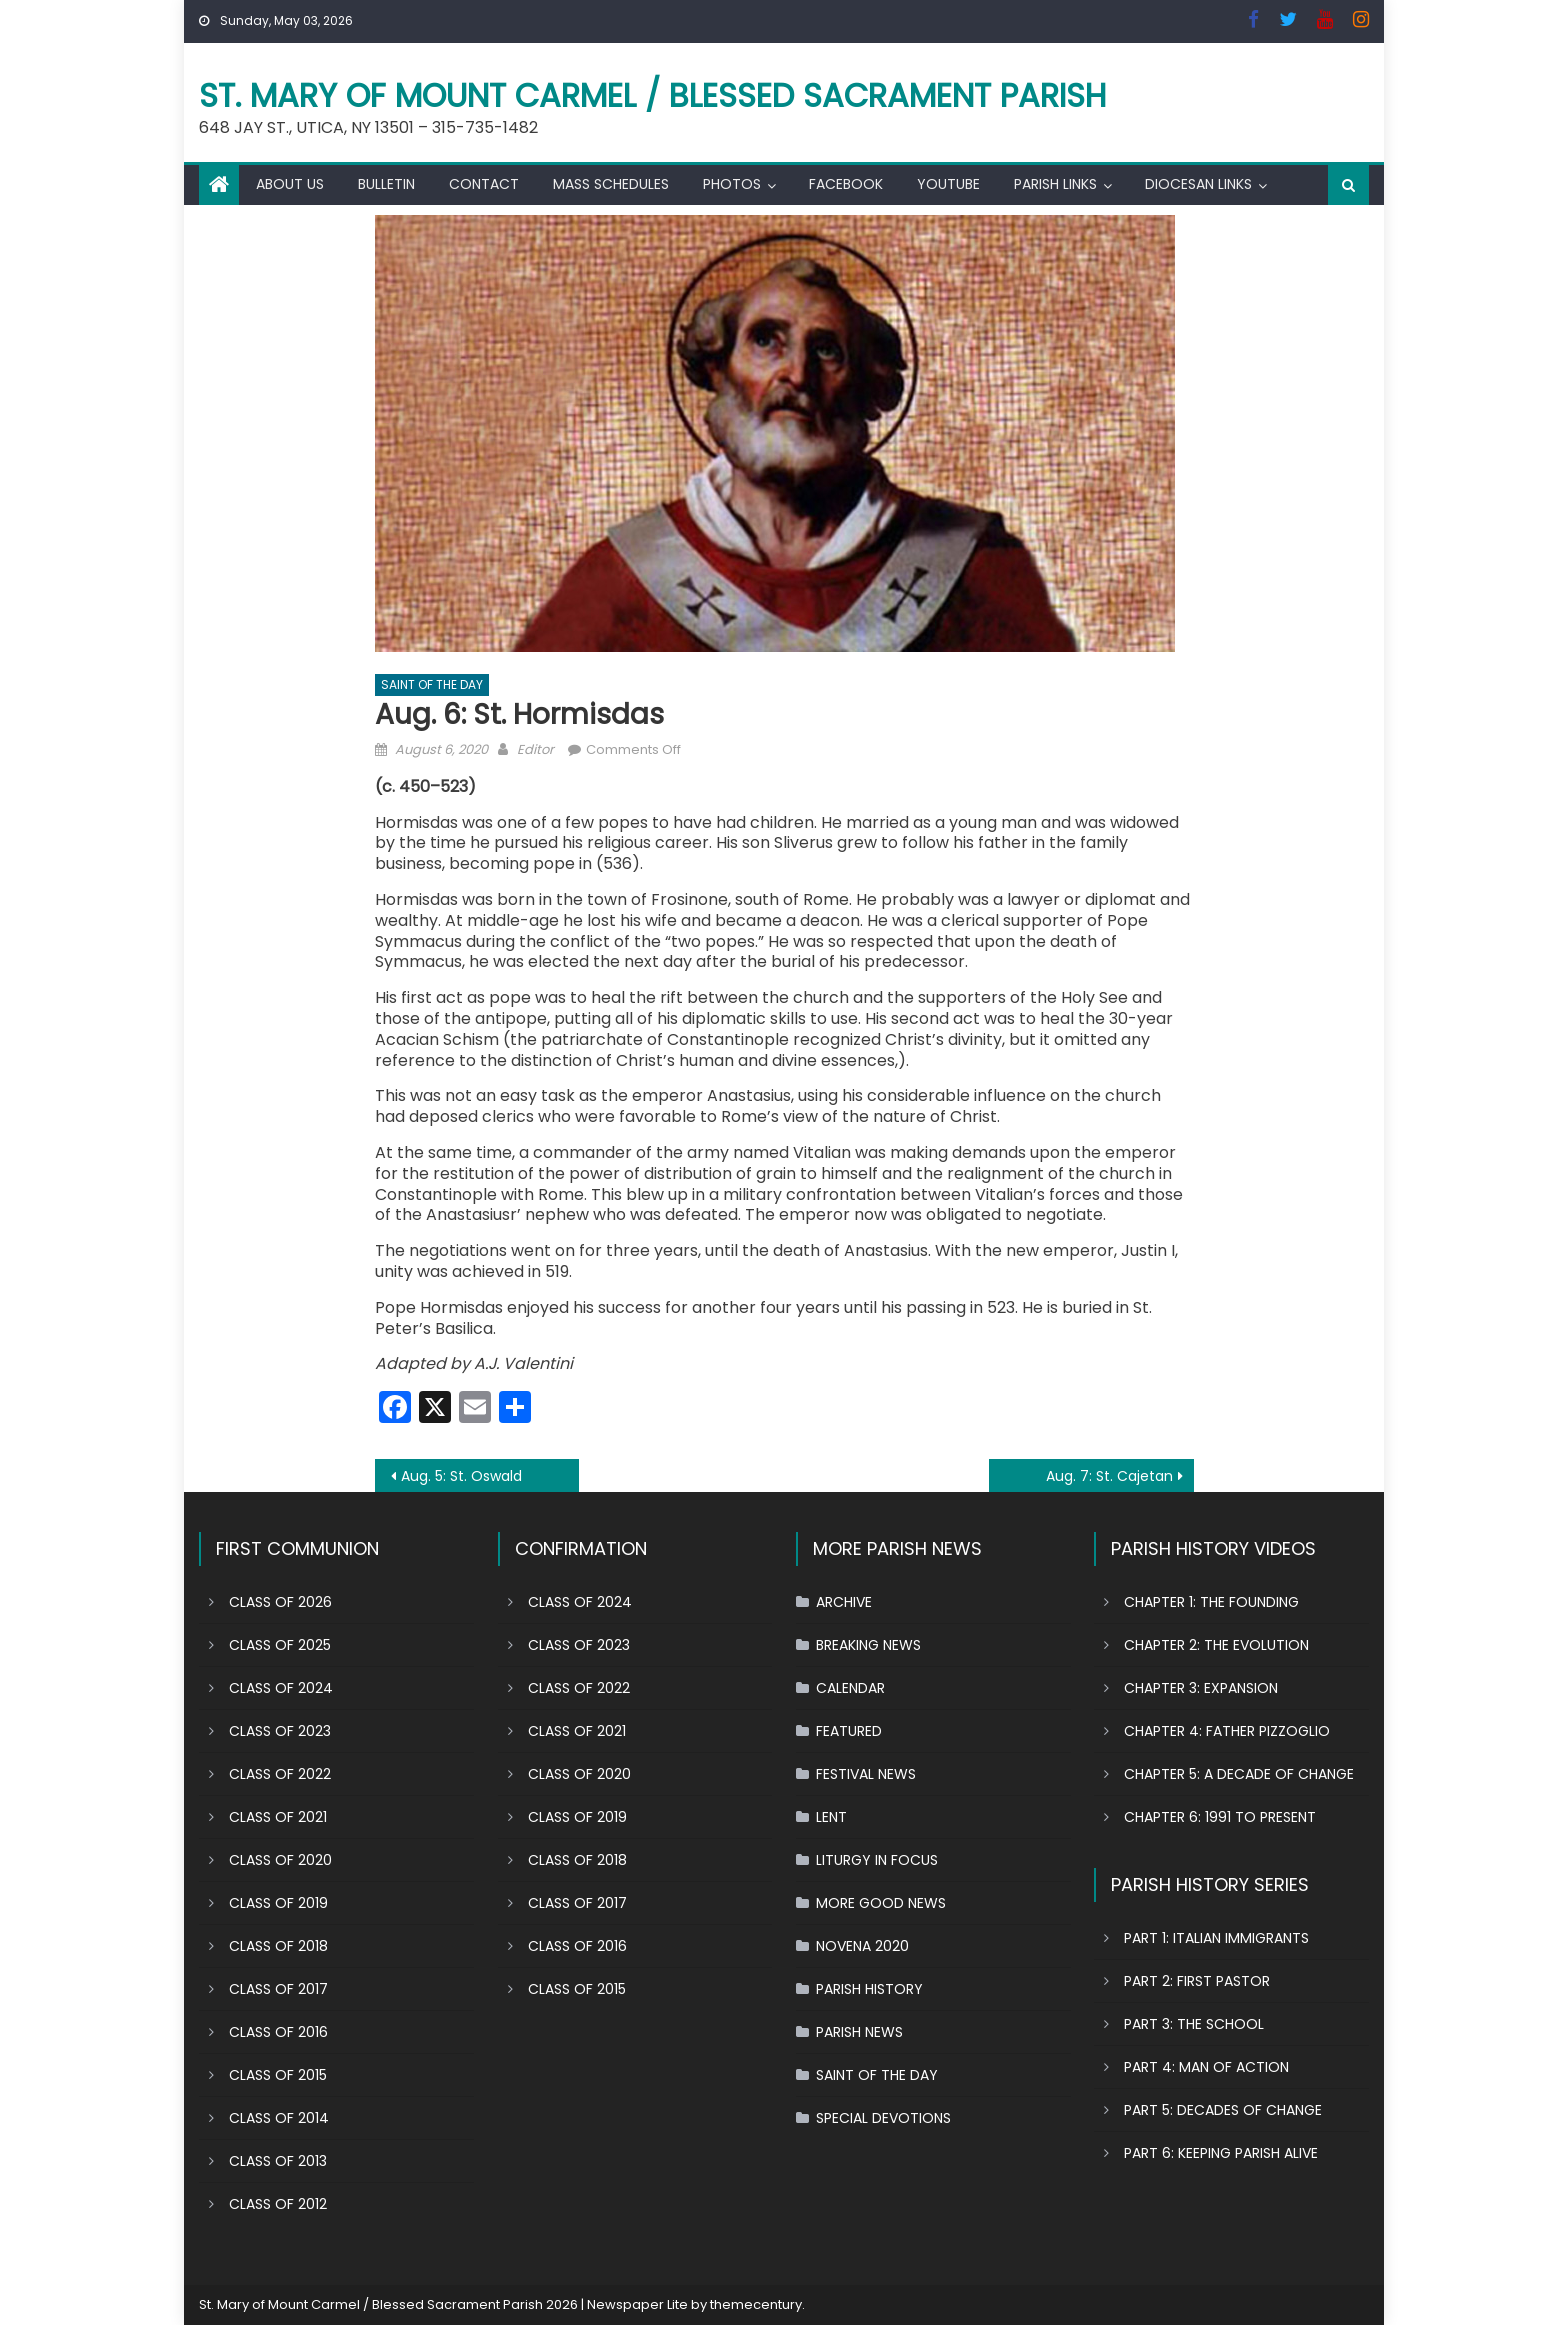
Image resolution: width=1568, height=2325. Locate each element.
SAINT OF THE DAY (432, 684)
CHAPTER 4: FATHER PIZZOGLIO (1227, 1731)
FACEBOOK (846, 184)
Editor (535, 749)
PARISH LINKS (1055, 184)
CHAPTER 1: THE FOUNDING (1211, 1602)
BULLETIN (386, 184)
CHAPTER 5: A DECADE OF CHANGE (1239, 1774)
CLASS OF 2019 (278, 1903)
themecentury (756, 2304)
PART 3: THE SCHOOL (1194, 2024)
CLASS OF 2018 (278, 1946)
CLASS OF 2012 (278, 2204)
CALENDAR (850, 1688)
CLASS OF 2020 (280, 1860)
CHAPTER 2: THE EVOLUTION (1216, 1645)
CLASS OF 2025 (280, 1645)
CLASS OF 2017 (278, 1989)
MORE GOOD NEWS (881, 1903)
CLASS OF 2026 (280, 1602)
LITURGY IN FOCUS (877, 1860)
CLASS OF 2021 (278, 1817)
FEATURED (849, 1731)
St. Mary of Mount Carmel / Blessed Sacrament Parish (653, 95)
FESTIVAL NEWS (866, 1774)
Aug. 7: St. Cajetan (1109, 1476)
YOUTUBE (948, 184)
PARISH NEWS (859, 2032)
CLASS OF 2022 (280, 1774)
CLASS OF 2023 (280, 1731)
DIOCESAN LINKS (1198, 184)
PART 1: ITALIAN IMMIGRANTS (1216, 1938)
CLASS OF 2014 (279, 2118)
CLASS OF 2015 (278, 2075)
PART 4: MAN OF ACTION (1206, 2067)
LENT (831, 1817)
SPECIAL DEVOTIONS (883, 2118)
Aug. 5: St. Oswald (461, 1476)
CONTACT (484, 184)
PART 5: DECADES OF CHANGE (1223, 2110)
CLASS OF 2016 (278, 2032)
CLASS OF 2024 (281, 1688)
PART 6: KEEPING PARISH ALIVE (1221, 2153)
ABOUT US (290, 184)
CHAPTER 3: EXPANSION (1201, 1688)
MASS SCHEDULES (611, 184)
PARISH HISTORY (869, 1989)
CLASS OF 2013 (278, 2161)
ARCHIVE (844, 1602)
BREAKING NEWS (868, 1645)
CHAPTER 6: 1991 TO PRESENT (1220, 1817)
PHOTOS (732, 184)
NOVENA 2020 (862, 1946)
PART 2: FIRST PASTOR (1197, 1981)
